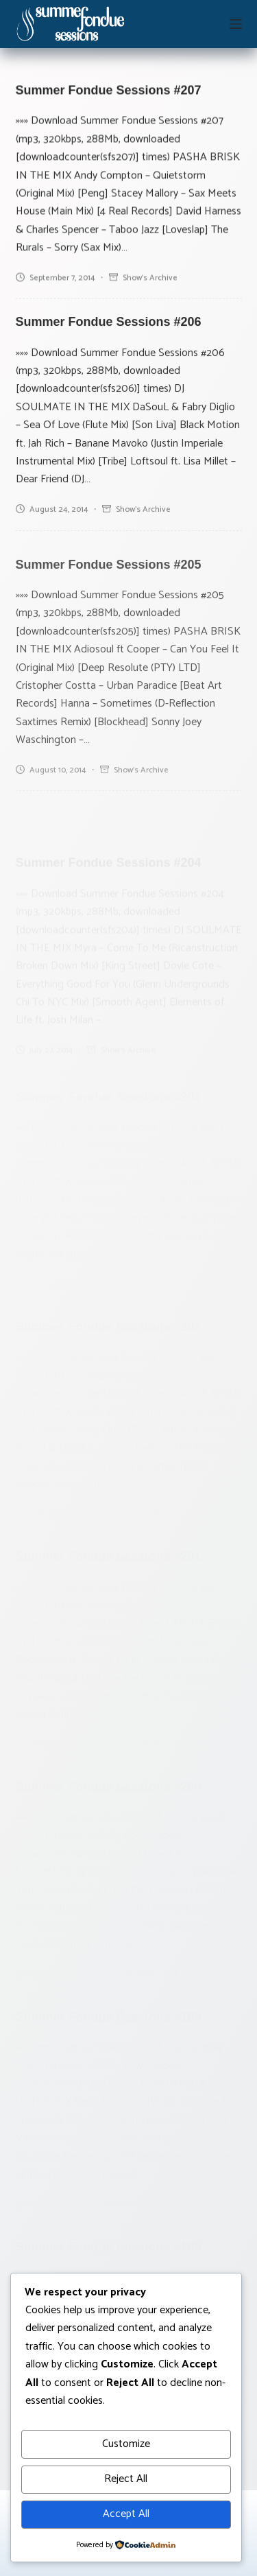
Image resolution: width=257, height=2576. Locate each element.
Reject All (125, 2479)
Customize (126, 2444)
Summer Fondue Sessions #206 (108, 329)
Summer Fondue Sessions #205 (108, 611)
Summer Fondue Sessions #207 (108, 92)
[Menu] (236, 24)
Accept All (126, 2514)
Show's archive (150, 278)
